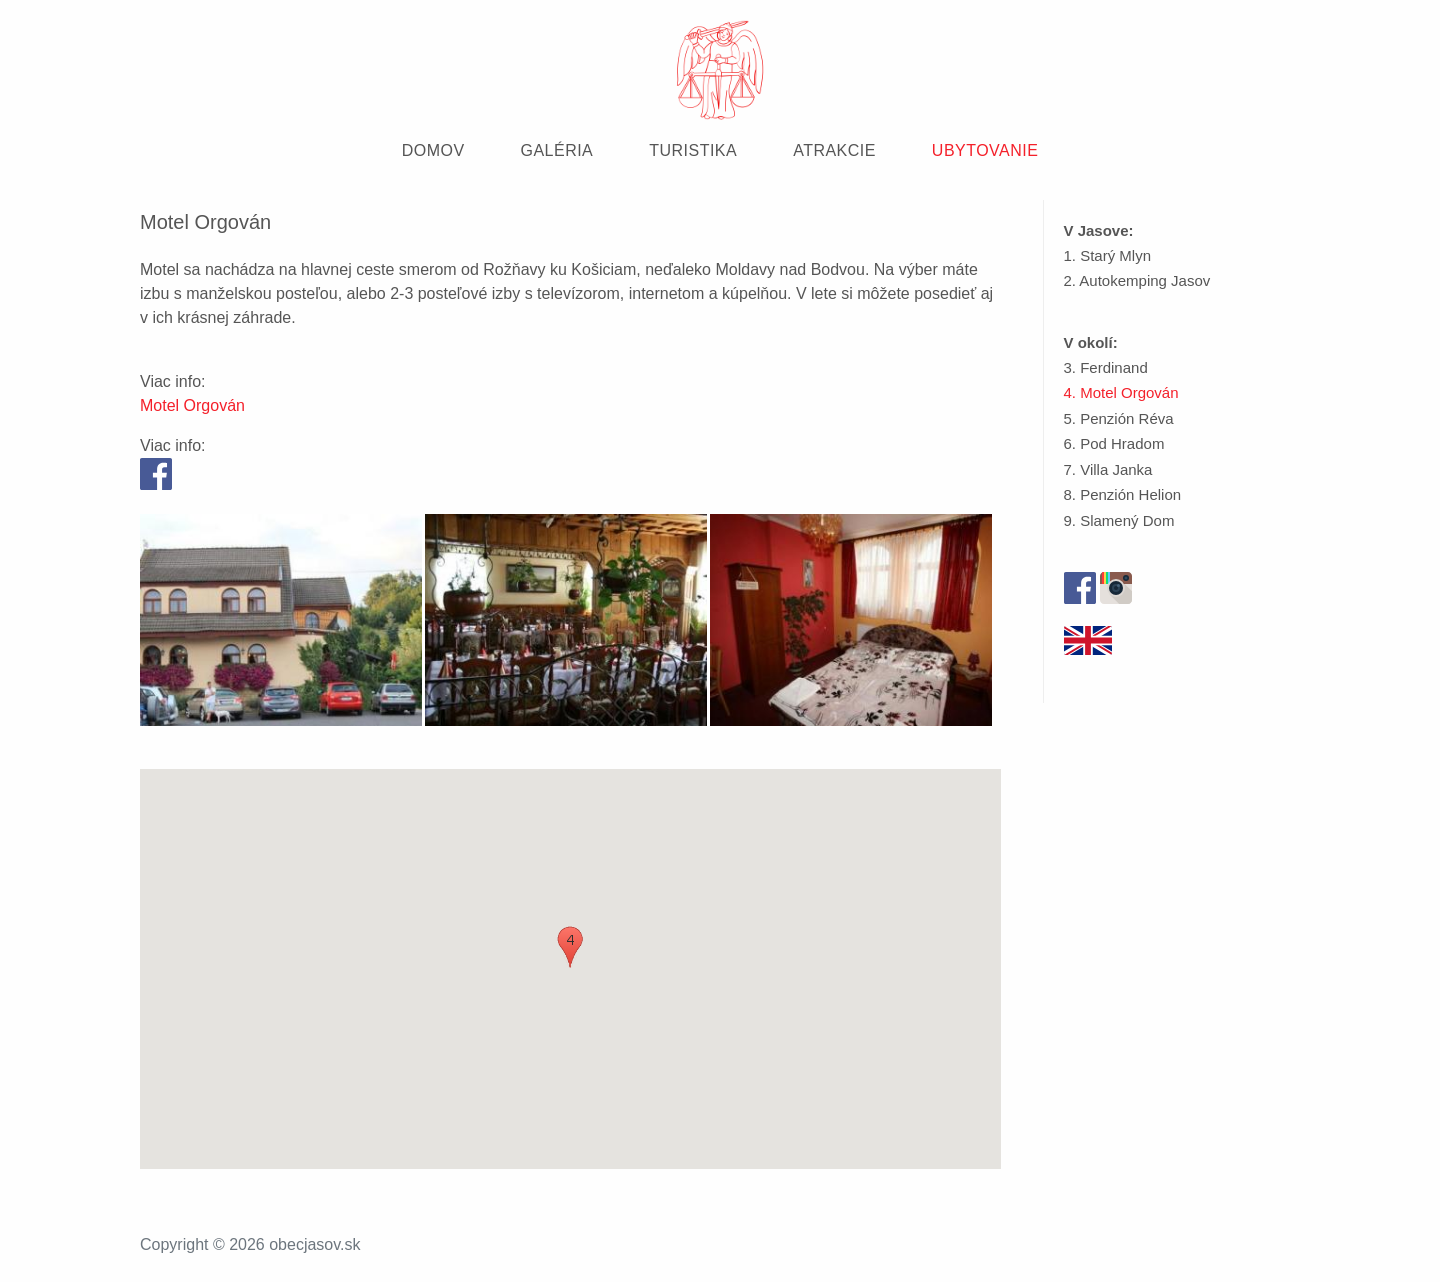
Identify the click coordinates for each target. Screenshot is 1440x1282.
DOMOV (433, 150)
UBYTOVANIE (985, 150)
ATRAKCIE (834, 150)
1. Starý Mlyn (1108, 255)
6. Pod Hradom (1114, 443)
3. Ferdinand (1106, 367)
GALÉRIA (557, 150)
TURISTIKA (693, 150)
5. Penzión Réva (1119, 418)
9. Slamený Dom (1119, 520)
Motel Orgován (192, 405)
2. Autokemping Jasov (1137, 280)
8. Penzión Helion (1123, 494)
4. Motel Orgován (1121, 392)
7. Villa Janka (1108, 469)
